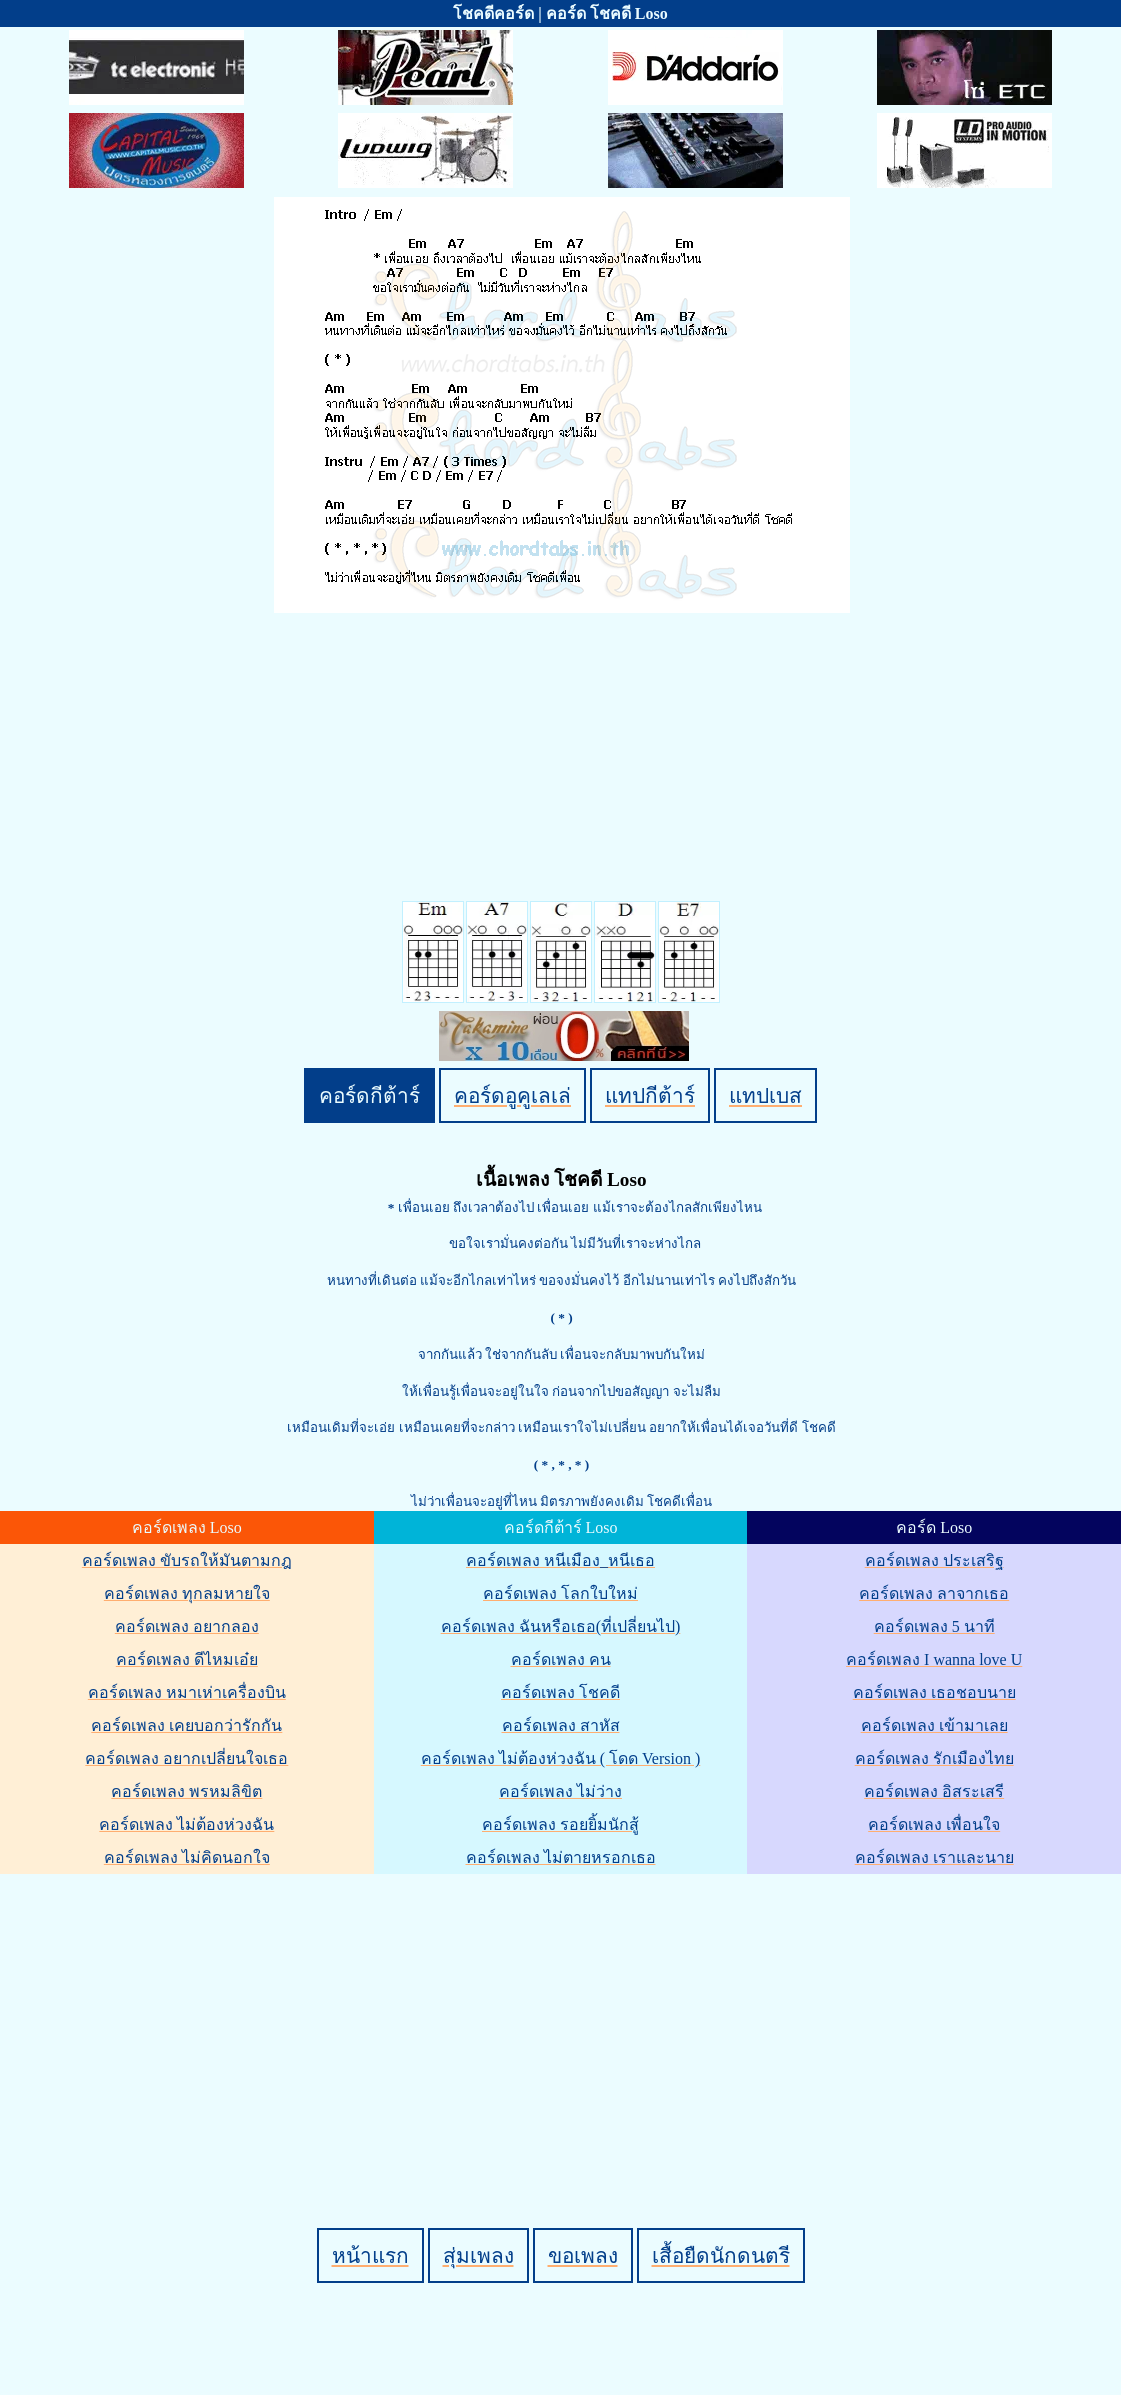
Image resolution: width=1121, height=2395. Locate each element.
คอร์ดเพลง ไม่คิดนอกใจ (187, 1857)
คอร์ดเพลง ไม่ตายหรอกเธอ (561, 1857)
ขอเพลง (583, 2255)
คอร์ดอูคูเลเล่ (512, 1095)
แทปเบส (765, 1095)
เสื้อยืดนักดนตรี (721, 2255)
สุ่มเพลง (478, 2255)
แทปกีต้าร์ (650, 1095)
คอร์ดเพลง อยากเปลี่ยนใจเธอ (186, 1758)
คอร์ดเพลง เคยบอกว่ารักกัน (186, 1725)
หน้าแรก (370, 2255)
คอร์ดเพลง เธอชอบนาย (934, 1692)
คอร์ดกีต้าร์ (369, 1095)
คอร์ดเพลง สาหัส (561, 1725)
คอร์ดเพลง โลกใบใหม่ (560, 1593)
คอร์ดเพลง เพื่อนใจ (934, 1824)
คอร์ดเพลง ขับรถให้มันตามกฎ (187, 1560)
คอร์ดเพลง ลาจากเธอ (934, 1593)
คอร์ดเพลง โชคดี (560, 1692)
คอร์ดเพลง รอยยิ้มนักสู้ (560, 1824)
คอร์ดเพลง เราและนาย (934, 1857)
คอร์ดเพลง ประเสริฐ (934, 1560)
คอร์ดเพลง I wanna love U (934, 1659)
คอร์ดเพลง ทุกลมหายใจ (187, 1593)
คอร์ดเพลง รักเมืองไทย (934, 1758)
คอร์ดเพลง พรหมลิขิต (186, 1791)
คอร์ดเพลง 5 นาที (934, 1626)
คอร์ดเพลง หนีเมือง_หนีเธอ (560, 1560)
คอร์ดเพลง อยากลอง (187, 1626)
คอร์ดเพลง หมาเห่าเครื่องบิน (187, 1692)
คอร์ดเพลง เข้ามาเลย (934, 1725)
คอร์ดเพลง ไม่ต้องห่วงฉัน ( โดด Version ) (561, 1758)
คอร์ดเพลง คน (561, 1659)
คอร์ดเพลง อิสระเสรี (934, 1791)
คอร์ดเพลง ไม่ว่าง (560, 1791)
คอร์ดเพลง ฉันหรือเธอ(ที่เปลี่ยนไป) (561, 1626)
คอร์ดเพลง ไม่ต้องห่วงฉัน (186, 1824)
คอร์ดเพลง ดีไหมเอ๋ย (187, 1659)
